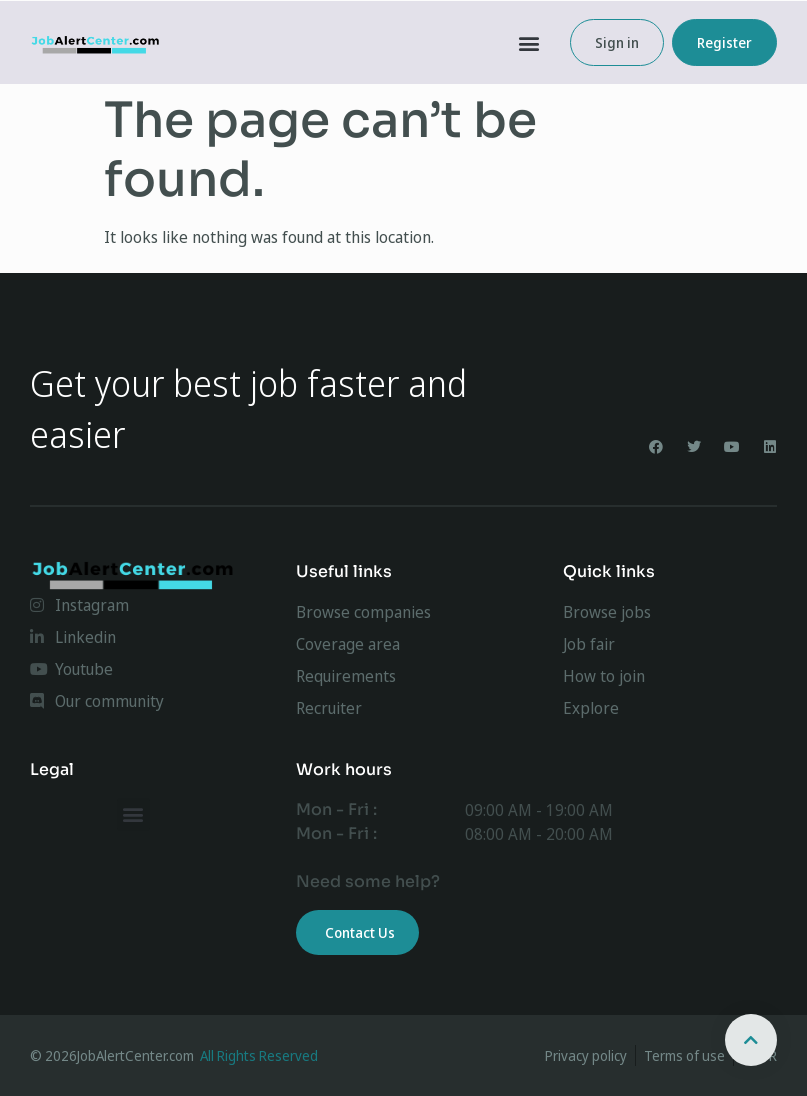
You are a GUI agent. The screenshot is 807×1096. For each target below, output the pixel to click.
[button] (529, 42)
